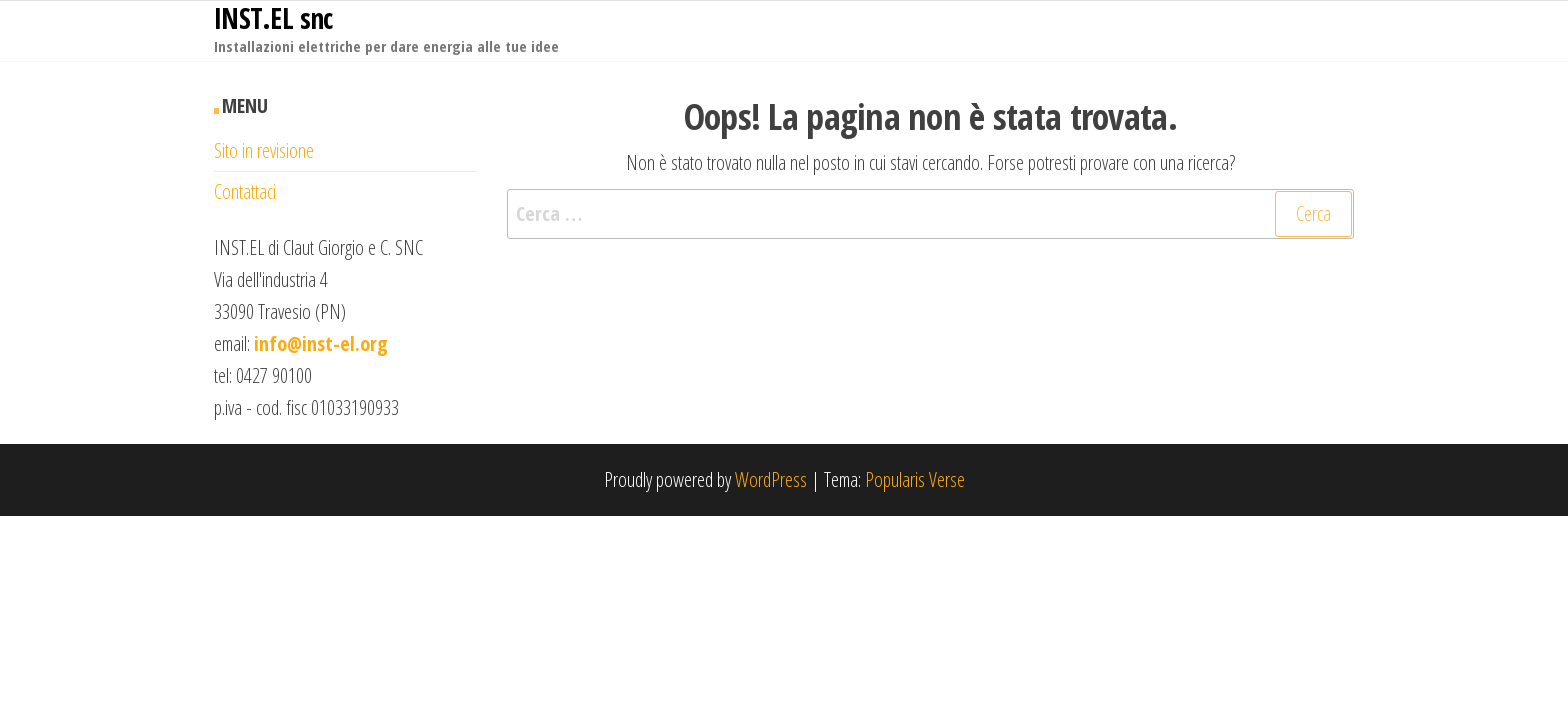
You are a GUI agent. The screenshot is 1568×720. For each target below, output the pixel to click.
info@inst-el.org (321, 343)
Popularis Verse (915, 479)
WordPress (771, 479)
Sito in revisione (264, 150)
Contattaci (245, 191)
